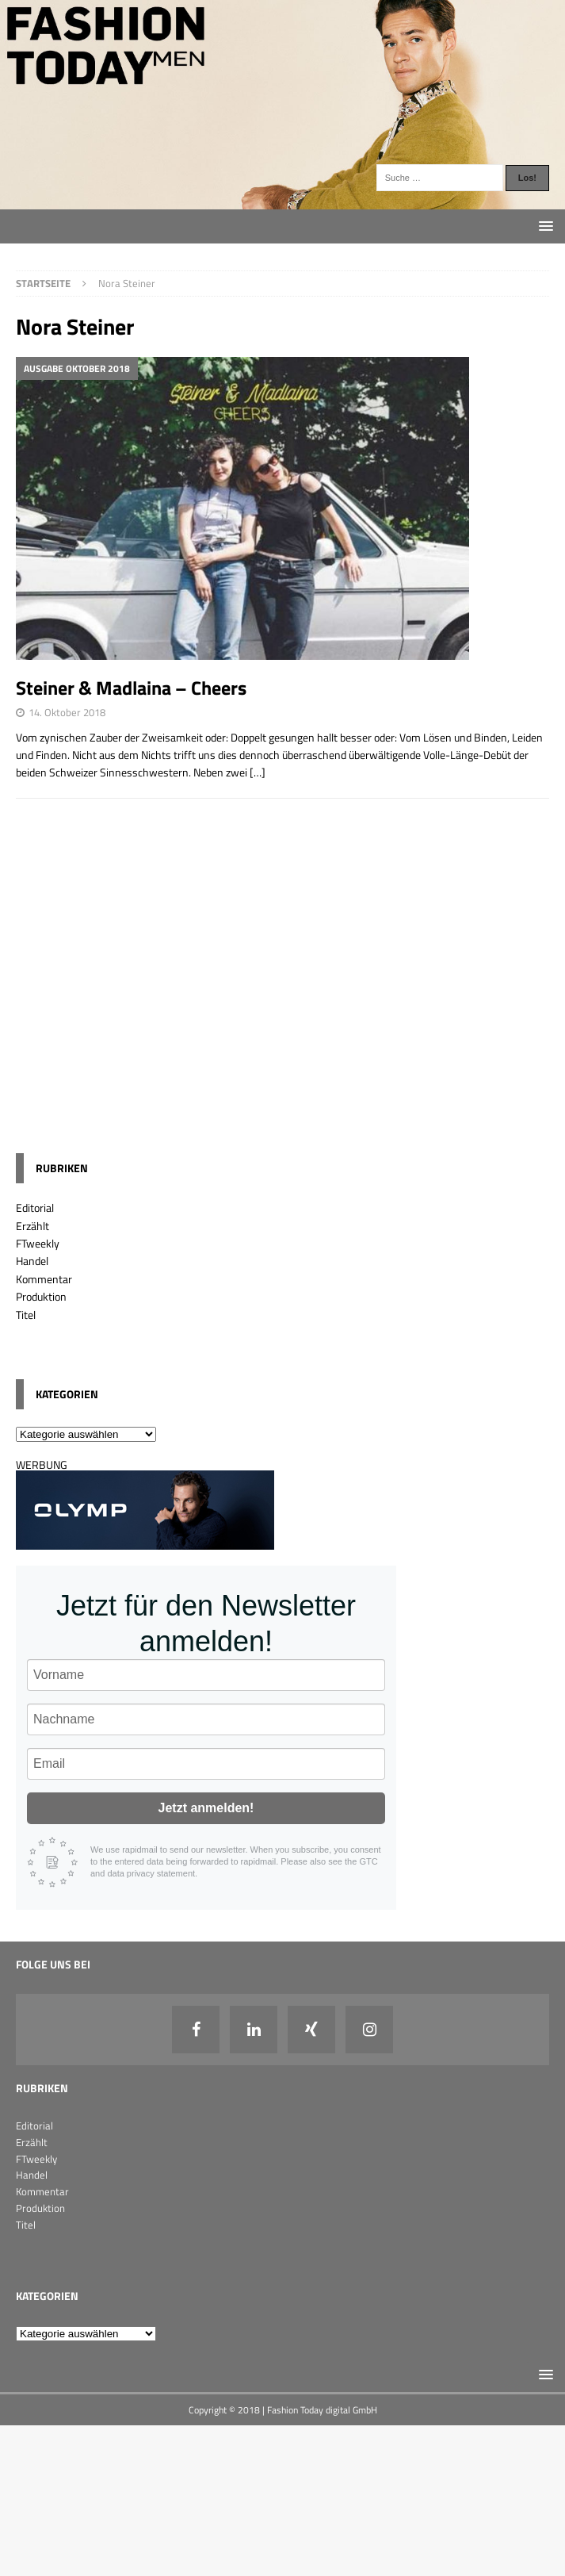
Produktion (41, 1296)
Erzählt (32, 1225)
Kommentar (44, 1279)
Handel (32, 1260)
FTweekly (37, 1243)
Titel (26, 1314)
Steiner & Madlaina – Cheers (131, 687)
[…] (257, 772)
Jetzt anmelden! (206, 1808)
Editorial (35, 1207)
